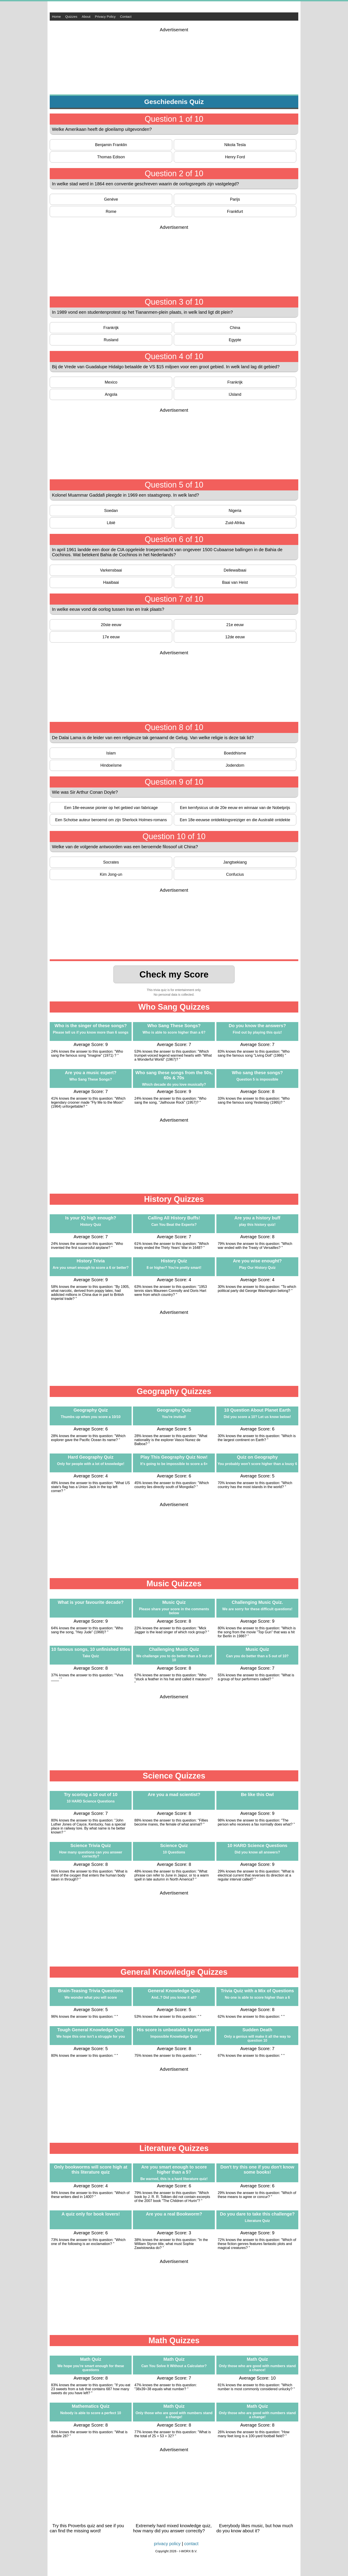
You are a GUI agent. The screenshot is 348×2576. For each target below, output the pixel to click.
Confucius (235, 874)
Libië (111, 523)
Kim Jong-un (111, 874)
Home (56, 16)
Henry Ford (235, 157)
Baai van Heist (235, 582)
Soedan (111, 510)
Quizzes (71, 16)
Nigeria (235, 510)
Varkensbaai (111, 570)
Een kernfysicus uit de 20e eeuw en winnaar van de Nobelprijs (235, 807)
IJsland (235, 394)
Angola (111, 394)
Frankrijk (111, 327)
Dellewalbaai (235, 570)
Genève (111, 199)
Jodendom (235, 765)
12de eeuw (235, 637)
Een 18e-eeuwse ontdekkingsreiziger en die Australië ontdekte (235, 820)
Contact (126, 16)
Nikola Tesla (235, 145)
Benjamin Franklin (111, 145)
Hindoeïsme (111, 765)
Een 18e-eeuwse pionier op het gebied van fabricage (111, 807)
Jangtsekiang (235, 862)
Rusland (111, 340)
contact (191, 2543)
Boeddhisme (235, 753)
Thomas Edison (111, 157)
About (86, 16)
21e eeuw (235, 625)
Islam (111, 753)
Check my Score (173, 974)
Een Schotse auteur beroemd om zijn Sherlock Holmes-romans (111, 820)
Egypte (235, 340)
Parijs (235, 199)
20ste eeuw (111, 625)
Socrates (111, 862)
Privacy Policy (105, 16)
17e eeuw (111, 637)
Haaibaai (111, 582)
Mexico (111, 382)
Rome (111, 211)
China (235, 327)
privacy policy (167, 2543)
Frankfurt (235, 211)
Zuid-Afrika (235, 523)
